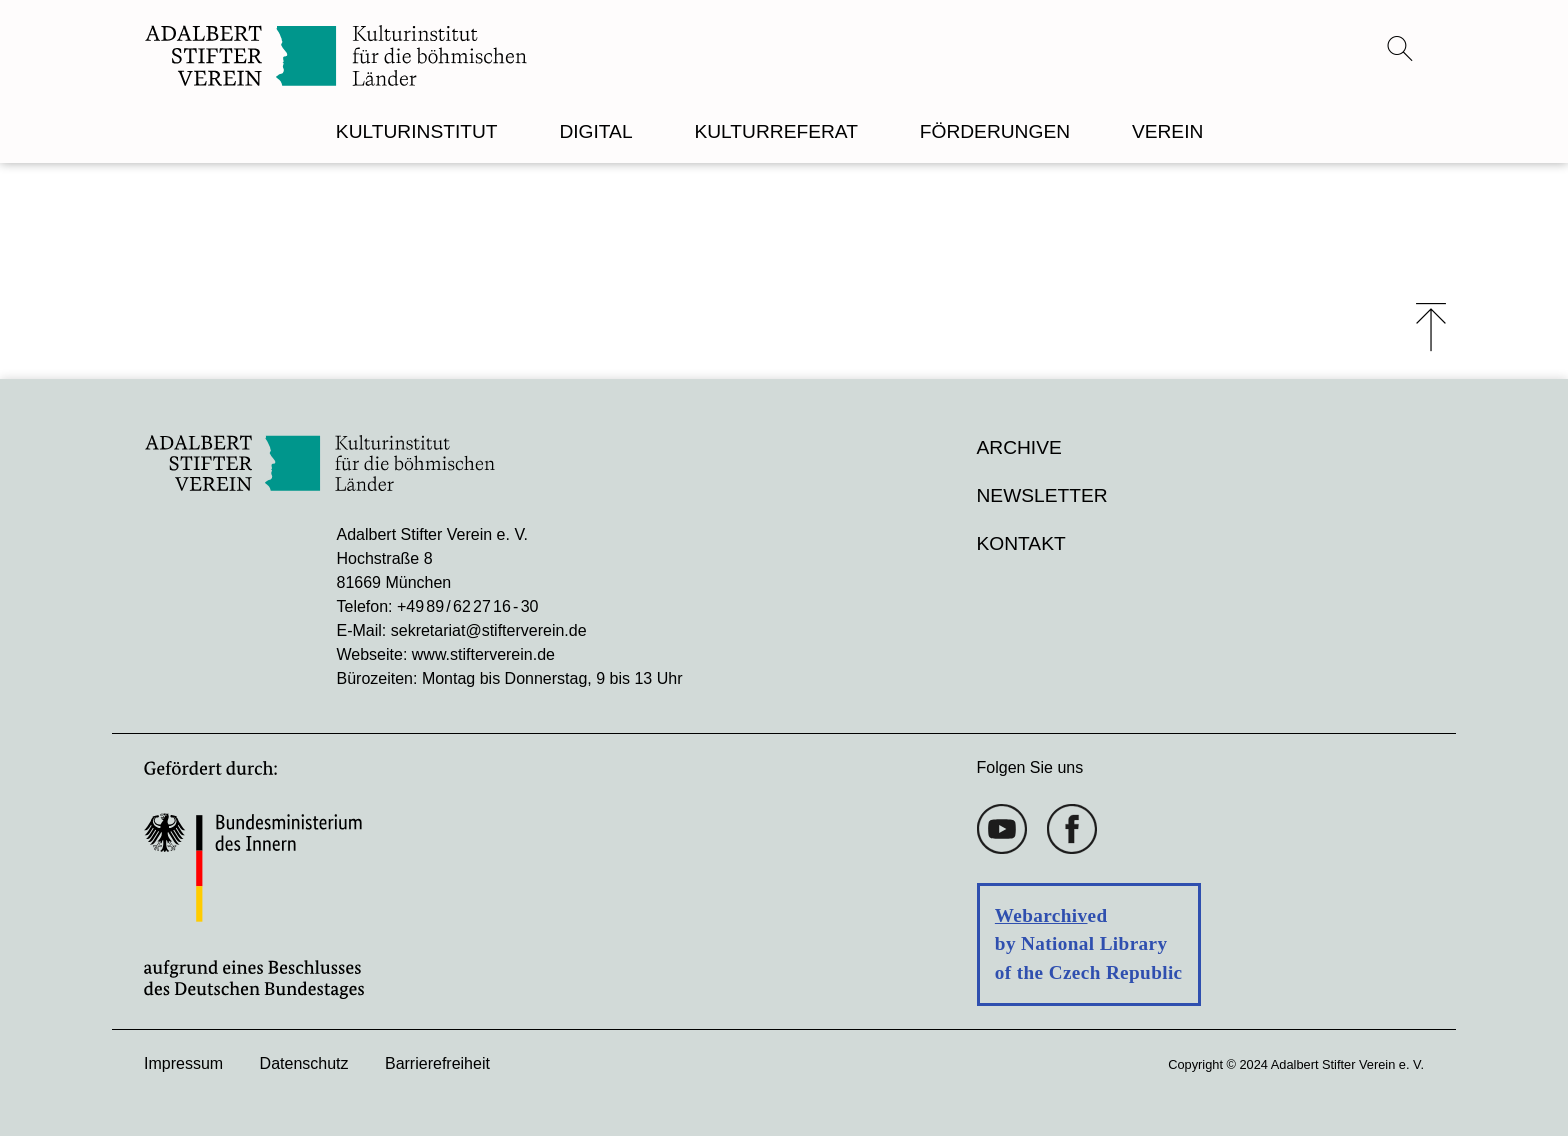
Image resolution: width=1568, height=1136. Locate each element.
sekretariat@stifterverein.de (489, 630)
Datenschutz (304, 1063)
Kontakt (1021, 543)
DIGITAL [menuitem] (595, 131)
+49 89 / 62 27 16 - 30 (467, 606)
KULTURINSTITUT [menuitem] (417, 131)
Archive (1019, 447)
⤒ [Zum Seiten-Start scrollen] (1431, 327)
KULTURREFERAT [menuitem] (775, 131)
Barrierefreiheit (437, 1063)
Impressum (183, 1063)
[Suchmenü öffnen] (1400, 48)
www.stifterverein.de (483, 654)
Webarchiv (1041, 915)
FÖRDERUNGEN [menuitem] (995, 131)
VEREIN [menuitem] (1167, 131)
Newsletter (1042, 495)
